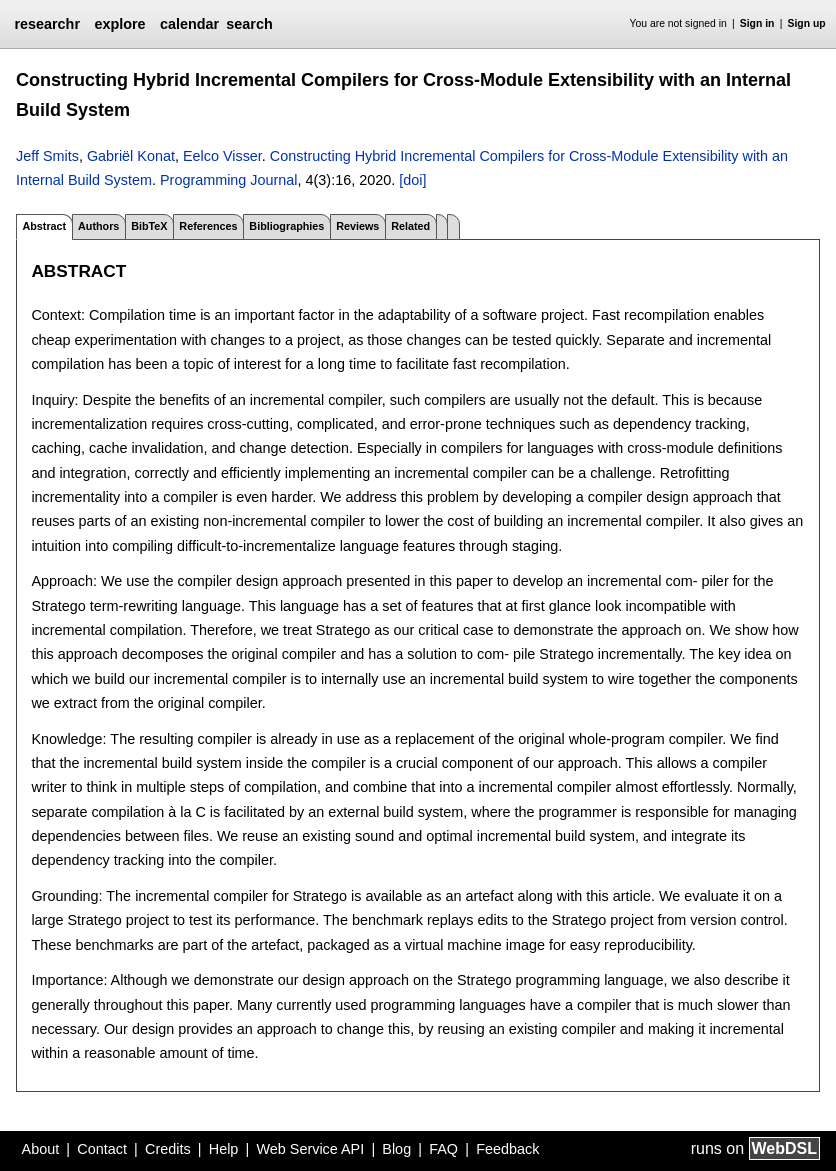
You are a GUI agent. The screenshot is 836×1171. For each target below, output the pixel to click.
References (208, 226)
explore (119, 24)
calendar (189, 24)
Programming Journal (229, 180)
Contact (102, 1149)
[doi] (412, 180)
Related (410, 226)
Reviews (357, 226)
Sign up (807, 23)
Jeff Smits (47, 156)
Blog (396, 1149)
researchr (47, 24)
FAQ (443, 1149)
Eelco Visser (222, 156)
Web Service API (310, 1149)
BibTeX (149, 226)
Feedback (507, 1149)
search (249, 24)
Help (224, 1149)
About (41, 1149)
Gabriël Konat (131, 156)
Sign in (757, 23)
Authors (98, 226)
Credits (168, 1149)
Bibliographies (286, 226)
